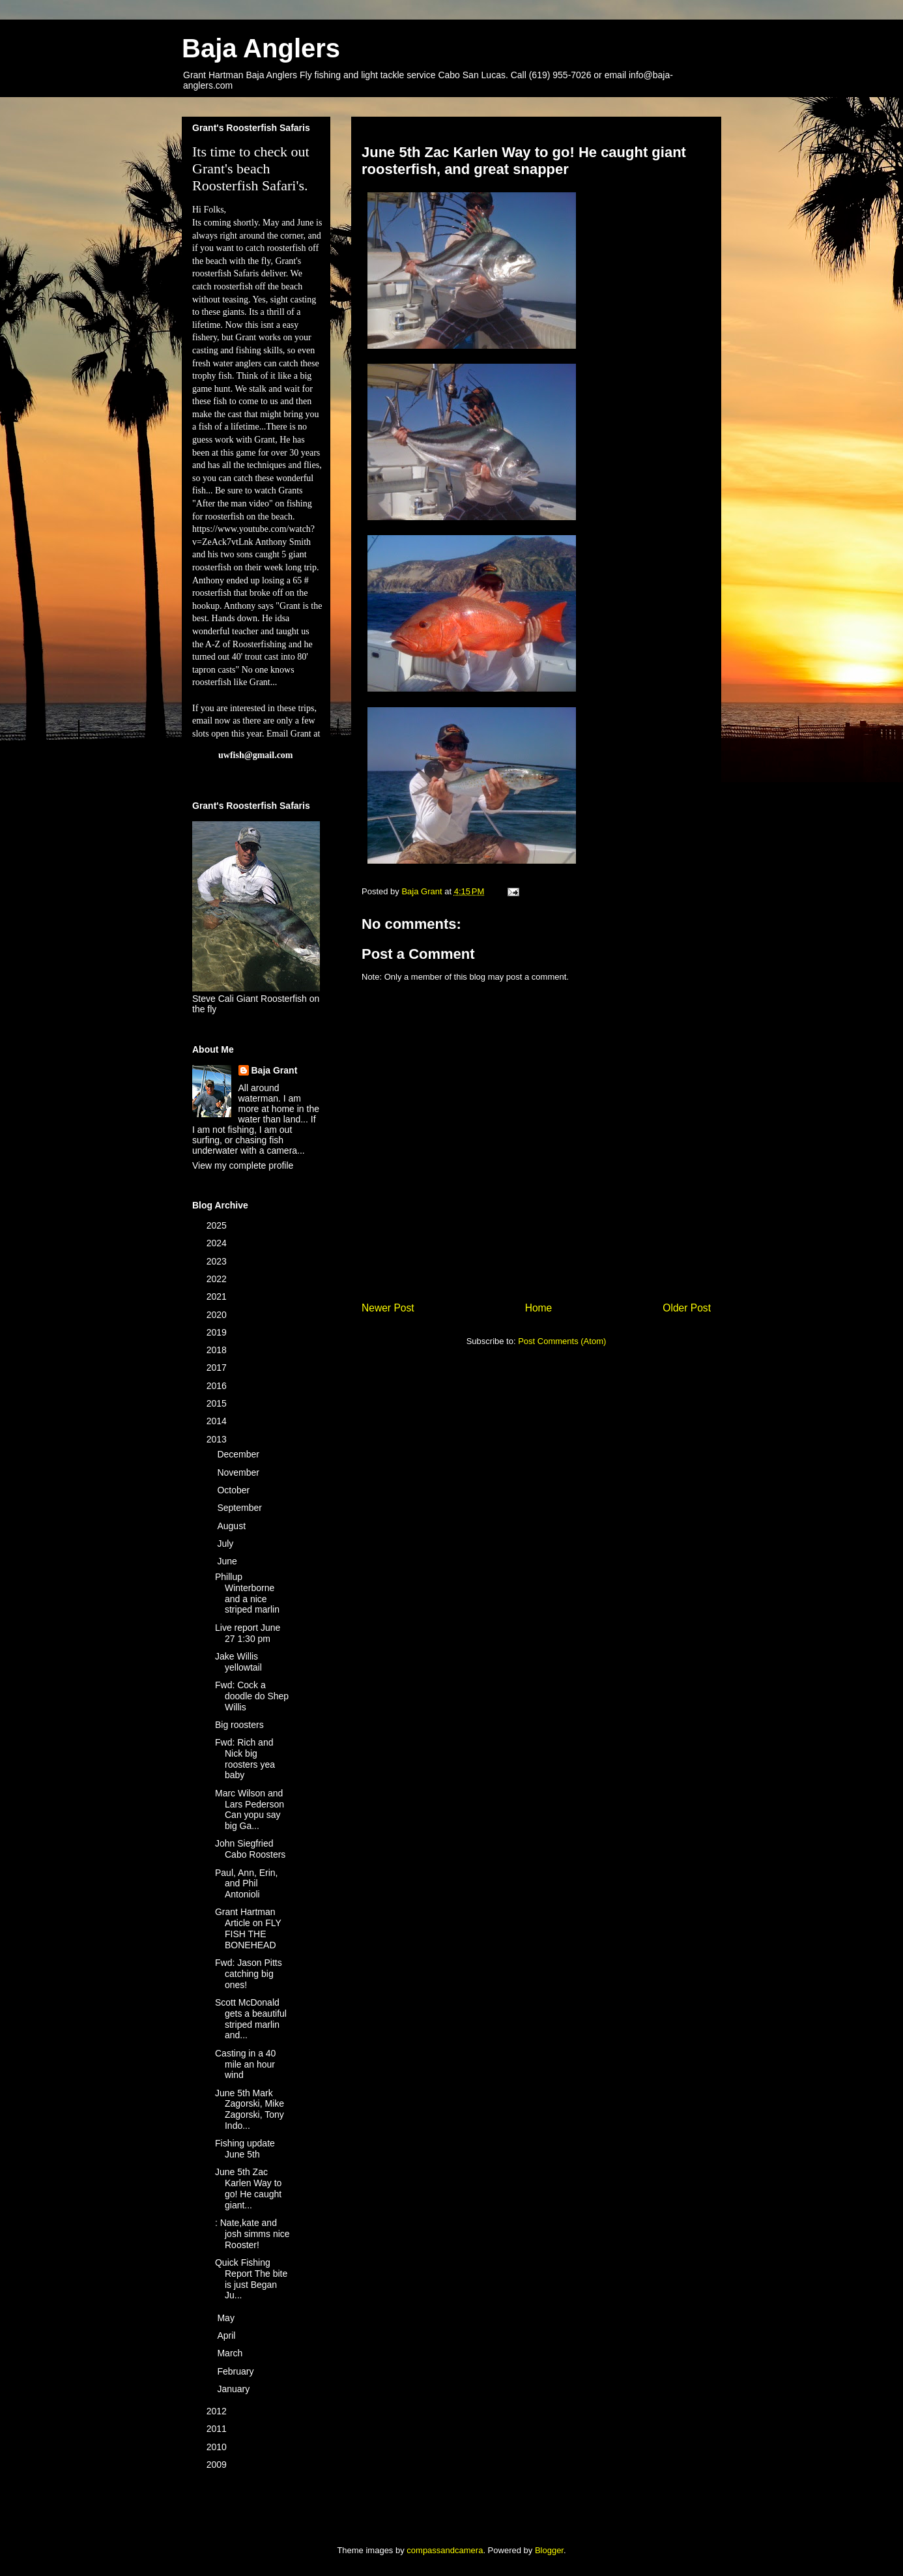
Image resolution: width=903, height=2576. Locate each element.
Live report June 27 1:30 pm (247, 1633)
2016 (218, 1386)
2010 (218, 2447)
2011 (218, 2428)
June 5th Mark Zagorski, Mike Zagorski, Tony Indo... (249, 2109)
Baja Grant (274, 1070)
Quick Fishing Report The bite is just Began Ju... (251, 2278)
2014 (218, 1421)
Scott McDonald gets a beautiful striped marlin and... (251, 2018)
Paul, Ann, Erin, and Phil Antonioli (246, 1883)
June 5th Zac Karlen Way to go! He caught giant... (248, 2188)
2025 (218, 1225)
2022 (218, 1279)
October (234, 1490)
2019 (218, 1332)
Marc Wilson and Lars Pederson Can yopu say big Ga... (249, 1809)
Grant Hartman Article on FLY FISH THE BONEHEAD (248, 1928)
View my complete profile (242, 1165)
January (234, 2389)
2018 (218, 1350)
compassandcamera (445, 2550)
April (227, 2335)
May (226, 2318)
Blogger (549, 2550)
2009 (218, 2464)
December (239, 1454)
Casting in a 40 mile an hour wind (245, 2064)
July (226, 1543)
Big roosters (239, 1725)
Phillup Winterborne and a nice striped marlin (247, 1593)
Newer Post (388, 1307)
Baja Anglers (261, 48)
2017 (218, 1367)
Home (538, 1307)
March (231, 2353)
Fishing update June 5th (245, 2148)
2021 (218, 1296)
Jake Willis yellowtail (238, 1662)
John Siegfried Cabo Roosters (250, 1849)
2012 (218, 2411)
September (240, 1507)
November (239, 1472)
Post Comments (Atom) (562, 1341)
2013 (218, 1439)
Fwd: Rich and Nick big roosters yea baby (245, 1758)
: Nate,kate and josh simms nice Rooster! (252, 2233)
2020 (218, 1315)
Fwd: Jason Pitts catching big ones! (248, 1973)
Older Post (687, 1307)
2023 (218, 1261)
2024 (218, 1243)
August (232, 1526)
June (228, 1561)
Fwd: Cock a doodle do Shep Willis (252, 1696)
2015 (218, 1403)
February (236, 2371)
